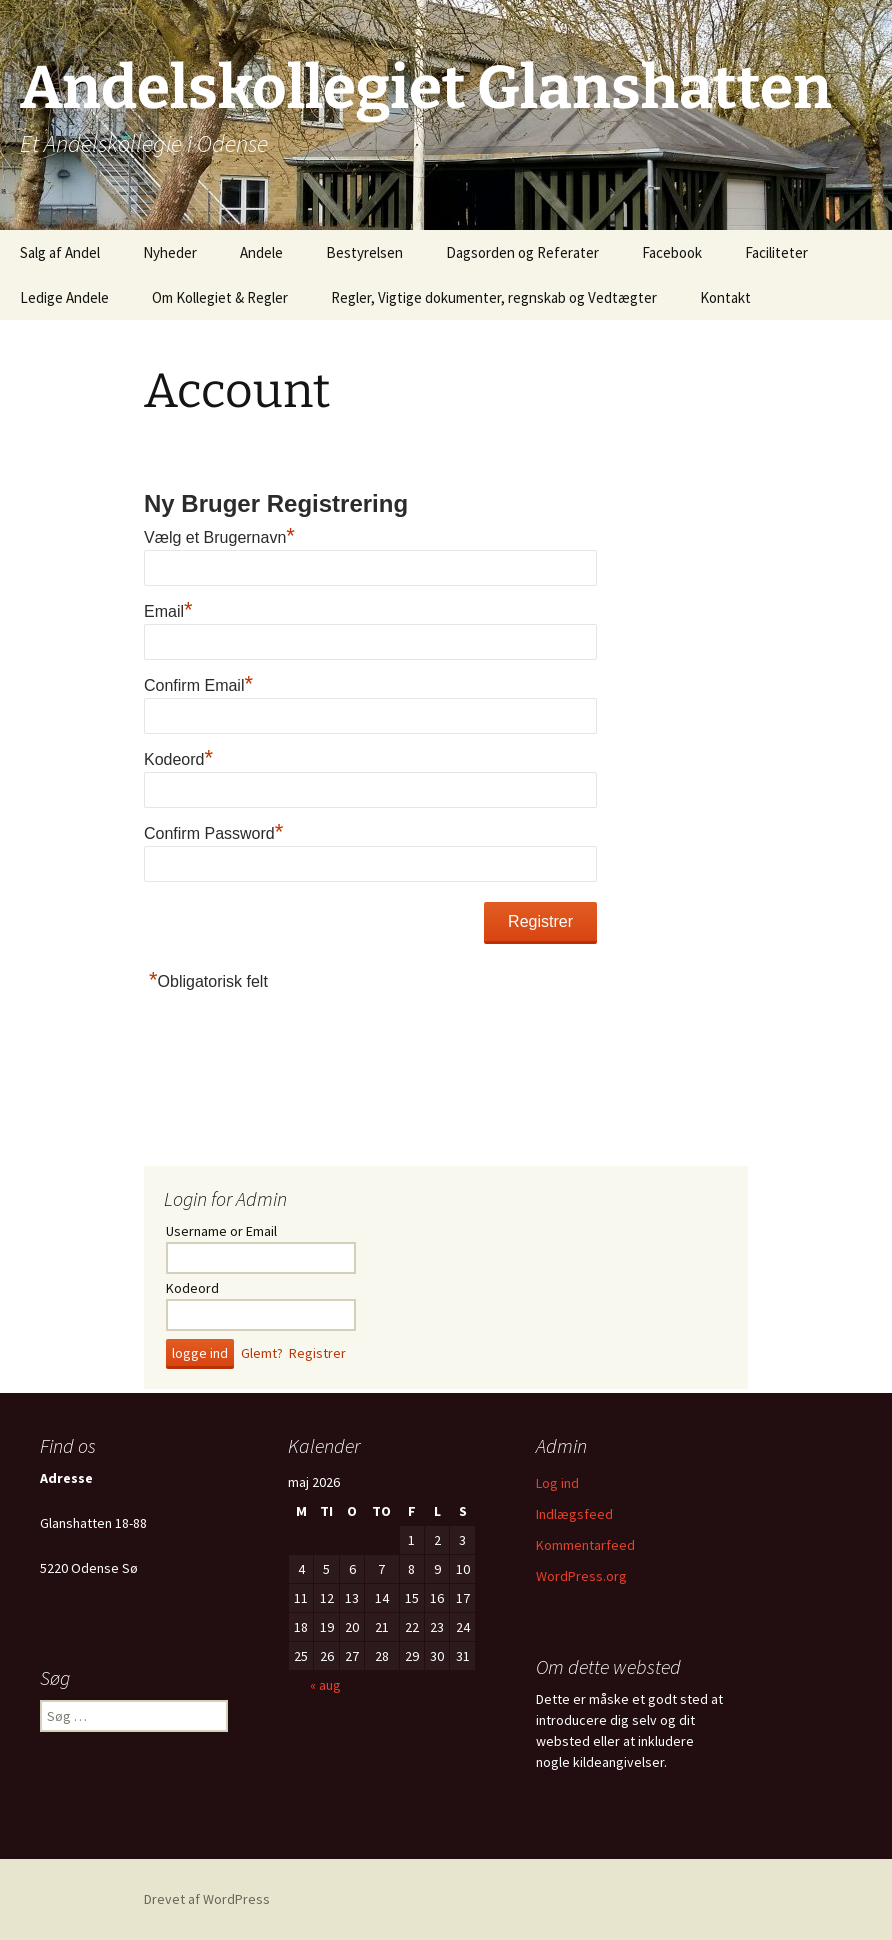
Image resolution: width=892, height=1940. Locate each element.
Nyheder (170, 252)
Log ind (557, 1483)
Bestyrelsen (364, 252)
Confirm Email (198, 685)
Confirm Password (213, 833)
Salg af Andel (60, 252)
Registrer (317, 1353)
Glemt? (262, 1353)
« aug (325, 1685)
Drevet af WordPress (207, 1899)
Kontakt (725, 297)
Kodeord (178, 759)
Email (168, 611)
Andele (261, 252)
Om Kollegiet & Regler (220, 297)
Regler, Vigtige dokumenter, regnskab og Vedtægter (494, 297)
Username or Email (221, 1231)
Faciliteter (776, 252)
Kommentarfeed (585, 1545)
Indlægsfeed (574, 1514)
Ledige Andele (64, 297)
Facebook (672, 252)
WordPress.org (581, 1576)
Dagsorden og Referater (522, 252)
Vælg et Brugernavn (219, 537)
